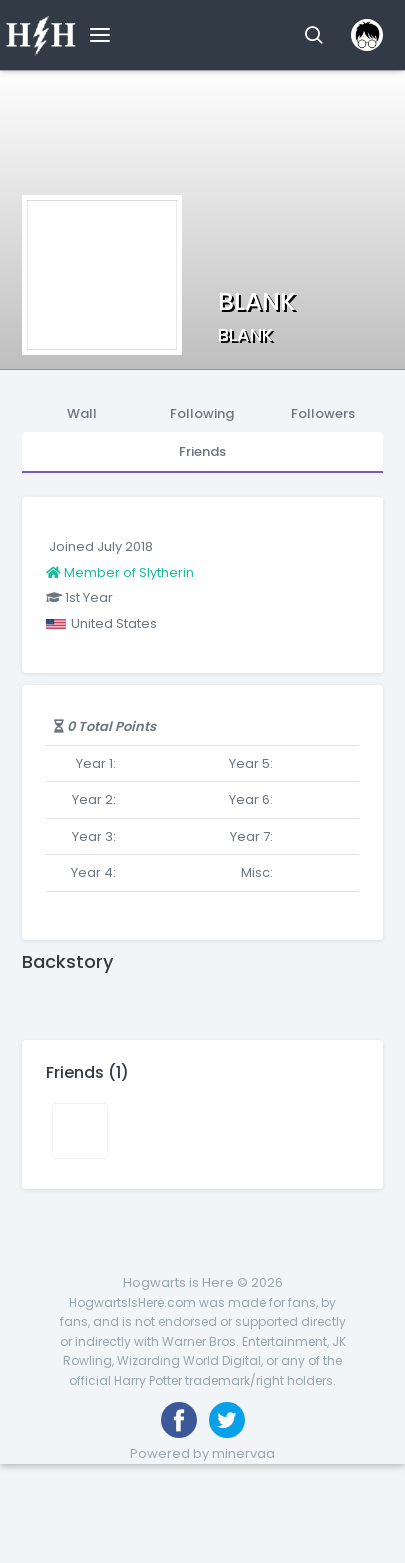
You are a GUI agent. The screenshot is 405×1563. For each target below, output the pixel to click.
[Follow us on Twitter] (227, 1420)
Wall (82, 413)
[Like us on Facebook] (179, 1420)
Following (202, 413)
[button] (313, 35)
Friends (202, 451)
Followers (323, 413)
